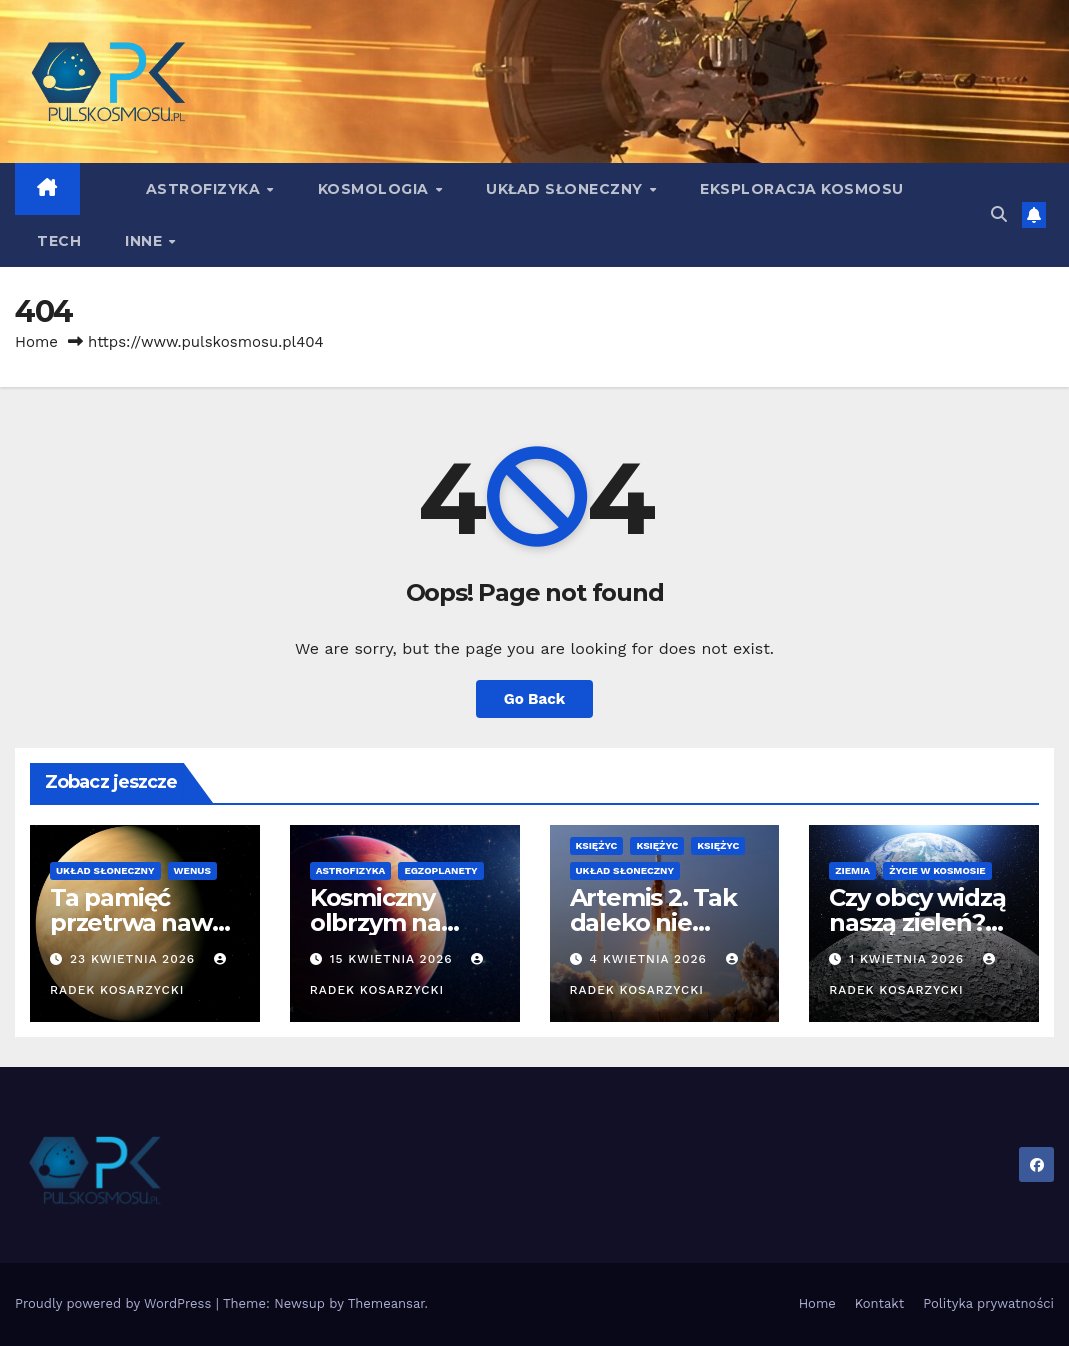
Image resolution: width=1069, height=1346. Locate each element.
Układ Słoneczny (566, 189)
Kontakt (879, 1303)
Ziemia (852, 870)
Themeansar (386, 1303)
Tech (59, 241)
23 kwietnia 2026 (135, 959)
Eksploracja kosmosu (802, 189)
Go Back (535, 699)
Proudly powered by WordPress (115, 1303)
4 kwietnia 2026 (650, 959)
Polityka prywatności (988, 1303)
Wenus (192, 870)
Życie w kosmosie (937, 870)
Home (36, 342)
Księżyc (597, 845)
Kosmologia (376, 189)
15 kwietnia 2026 (394, 959)
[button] (999, 214)
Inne (146, 241)
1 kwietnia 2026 (909, 959)
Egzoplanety (440, 870)
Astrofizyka (205, 189)
